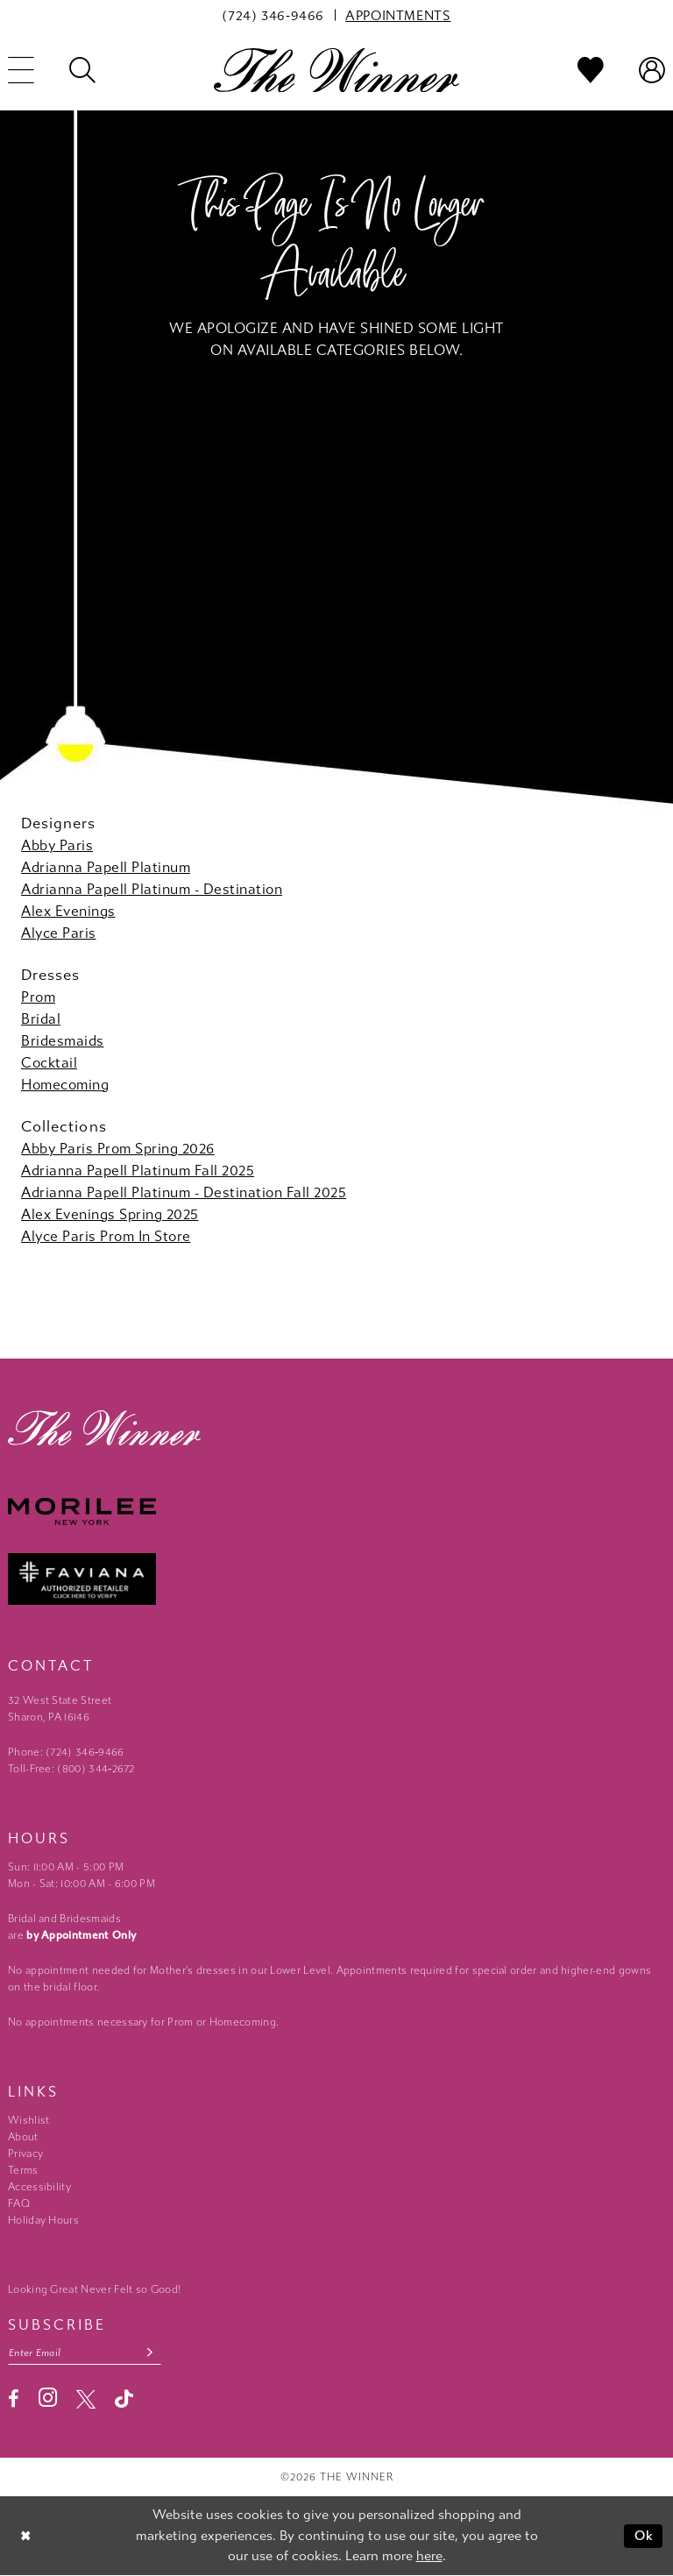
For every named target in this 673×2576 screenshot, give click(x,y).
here (429, 2556)
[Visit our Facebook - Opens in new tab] (13, 2399)
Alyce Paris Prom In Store (106, 1236)
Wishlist (28, 2120)
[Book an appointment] (398, 15)
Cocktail (49, 1062)
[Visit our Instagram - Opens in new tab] (48, 2398)
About (23, 2137)
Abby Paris (57, 845)
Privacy (25, 2153)
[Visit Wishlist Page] (590, 70)
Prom (38, 997)
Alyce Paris (58, 933)
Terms (23, 2170)
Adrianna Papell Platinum (105, 867)
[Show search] (82, 70)
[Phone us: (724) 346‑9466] (273, 15)
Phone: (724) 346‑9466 (66, 1752)
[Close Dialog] (26, 2536)
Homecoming (65, 1084)
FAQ (19, 2203)
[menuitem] (273, 15)
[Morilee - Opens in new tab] (336, 1511)
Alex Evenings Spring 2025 (110, 1214)
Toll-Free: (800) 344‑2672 (71, 1769)
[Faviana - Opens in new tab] (336, 1579)
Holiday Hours (43, 2220)
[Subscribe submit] (151, 2353)
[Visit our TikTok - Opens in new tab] (124, 2398)
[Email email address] (85, 2353)
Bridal (40, 1019)
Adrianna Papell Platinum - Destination (151, 889)
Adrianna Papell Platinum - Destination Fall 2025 (183, 1192)
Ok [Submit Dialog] (644, 2536)
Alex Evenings (68, 911)
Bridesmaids (62, 1041)
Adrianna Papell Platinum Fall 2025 (137, 1170)
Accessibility (39, 2187)
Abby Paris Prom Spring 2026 (118, 1148)
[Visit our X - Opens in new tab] (86, 2399)
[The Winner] (336, 69)
